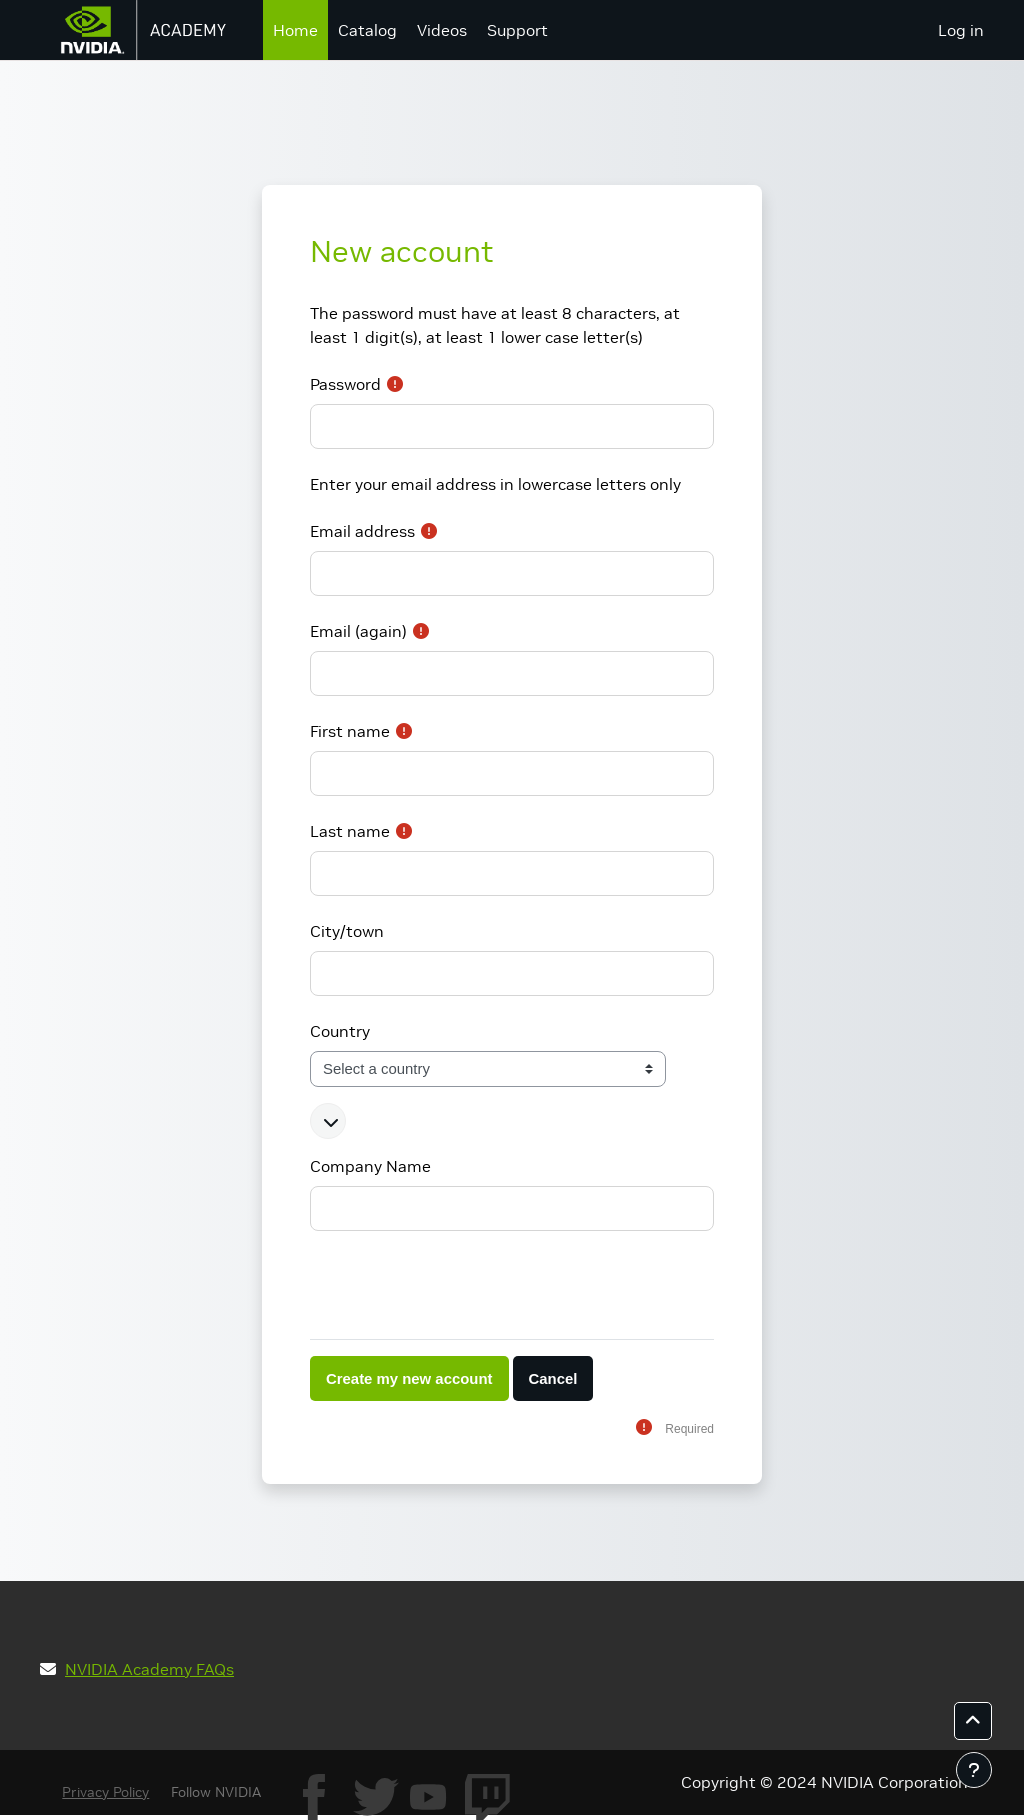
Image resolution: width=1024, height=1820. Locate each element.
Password (345, 384)
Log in (961, 30)
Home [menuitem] (295, 30)
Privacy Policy (105, 1792)
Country (340, 1031)
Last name (350, 831)
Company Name (370, 1166)
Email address (362, 531)
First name (350, 731)
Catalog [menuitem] (367, 30)
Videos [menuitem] (442, 30)
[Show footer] (974, 1770)
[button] (328, 1121)
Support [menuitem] (517, 30)
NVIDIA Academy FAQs (149, 1669)
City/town (347, 931)
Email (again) (358, 631)
